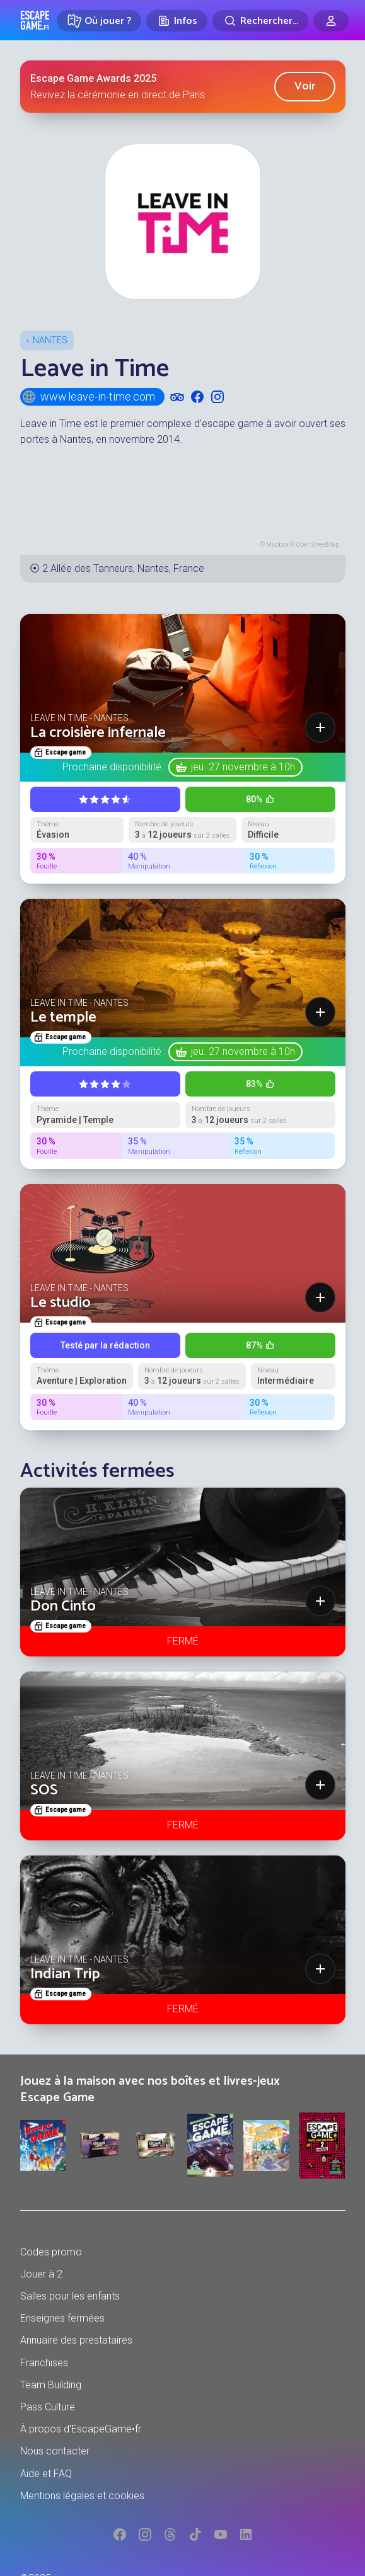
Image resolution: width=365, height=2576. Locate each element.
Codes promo (51, 2252)
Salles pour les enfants (70, 2296)
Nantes (50, 340)
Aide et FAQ (46, 2474)
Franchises (44, 2363)
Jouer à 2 (41, 2274)
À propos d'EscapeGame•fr (80, 2429)
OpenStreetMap (317, 544)
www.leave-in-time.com (88, 396)
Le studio (60, 1303)
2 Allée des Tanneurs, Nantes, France (123, 568)
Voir (304, 86)
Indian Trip (65, 1974)
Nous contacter (55, 2451)
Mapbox (277, 544)
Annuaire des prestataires (76, 2340)
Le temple (63, 1017)
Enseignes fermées (62, 2318)
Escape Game (35, 20)
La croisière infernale (98, 733)
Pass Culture (47, 2407)
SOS (44, 1790)
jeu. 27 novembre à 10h (243, 767)
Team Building (50, 2385)
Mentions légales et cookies (82, 2496)
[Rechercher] (260, 20)
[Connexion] (331, 20)
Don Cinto (63, 1606)
